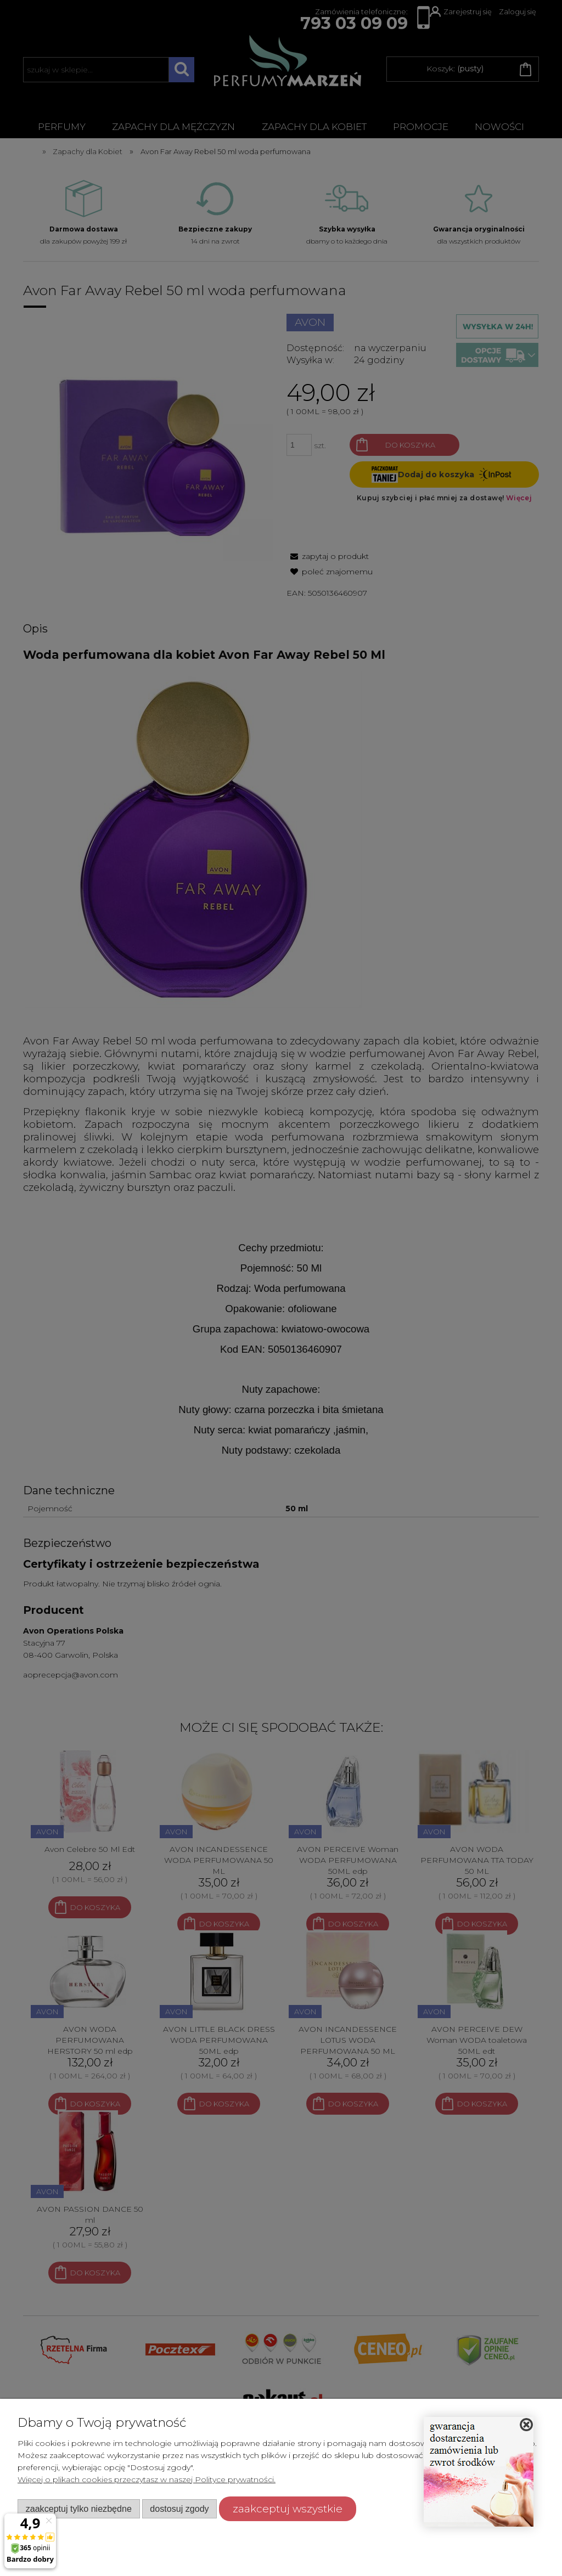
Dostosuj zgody (179, 2508)
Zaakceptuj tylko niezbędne (79, 2508)
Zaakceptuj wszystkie (287, 2508)
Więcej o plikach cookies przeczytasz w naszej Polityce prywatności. (147, 2479)
